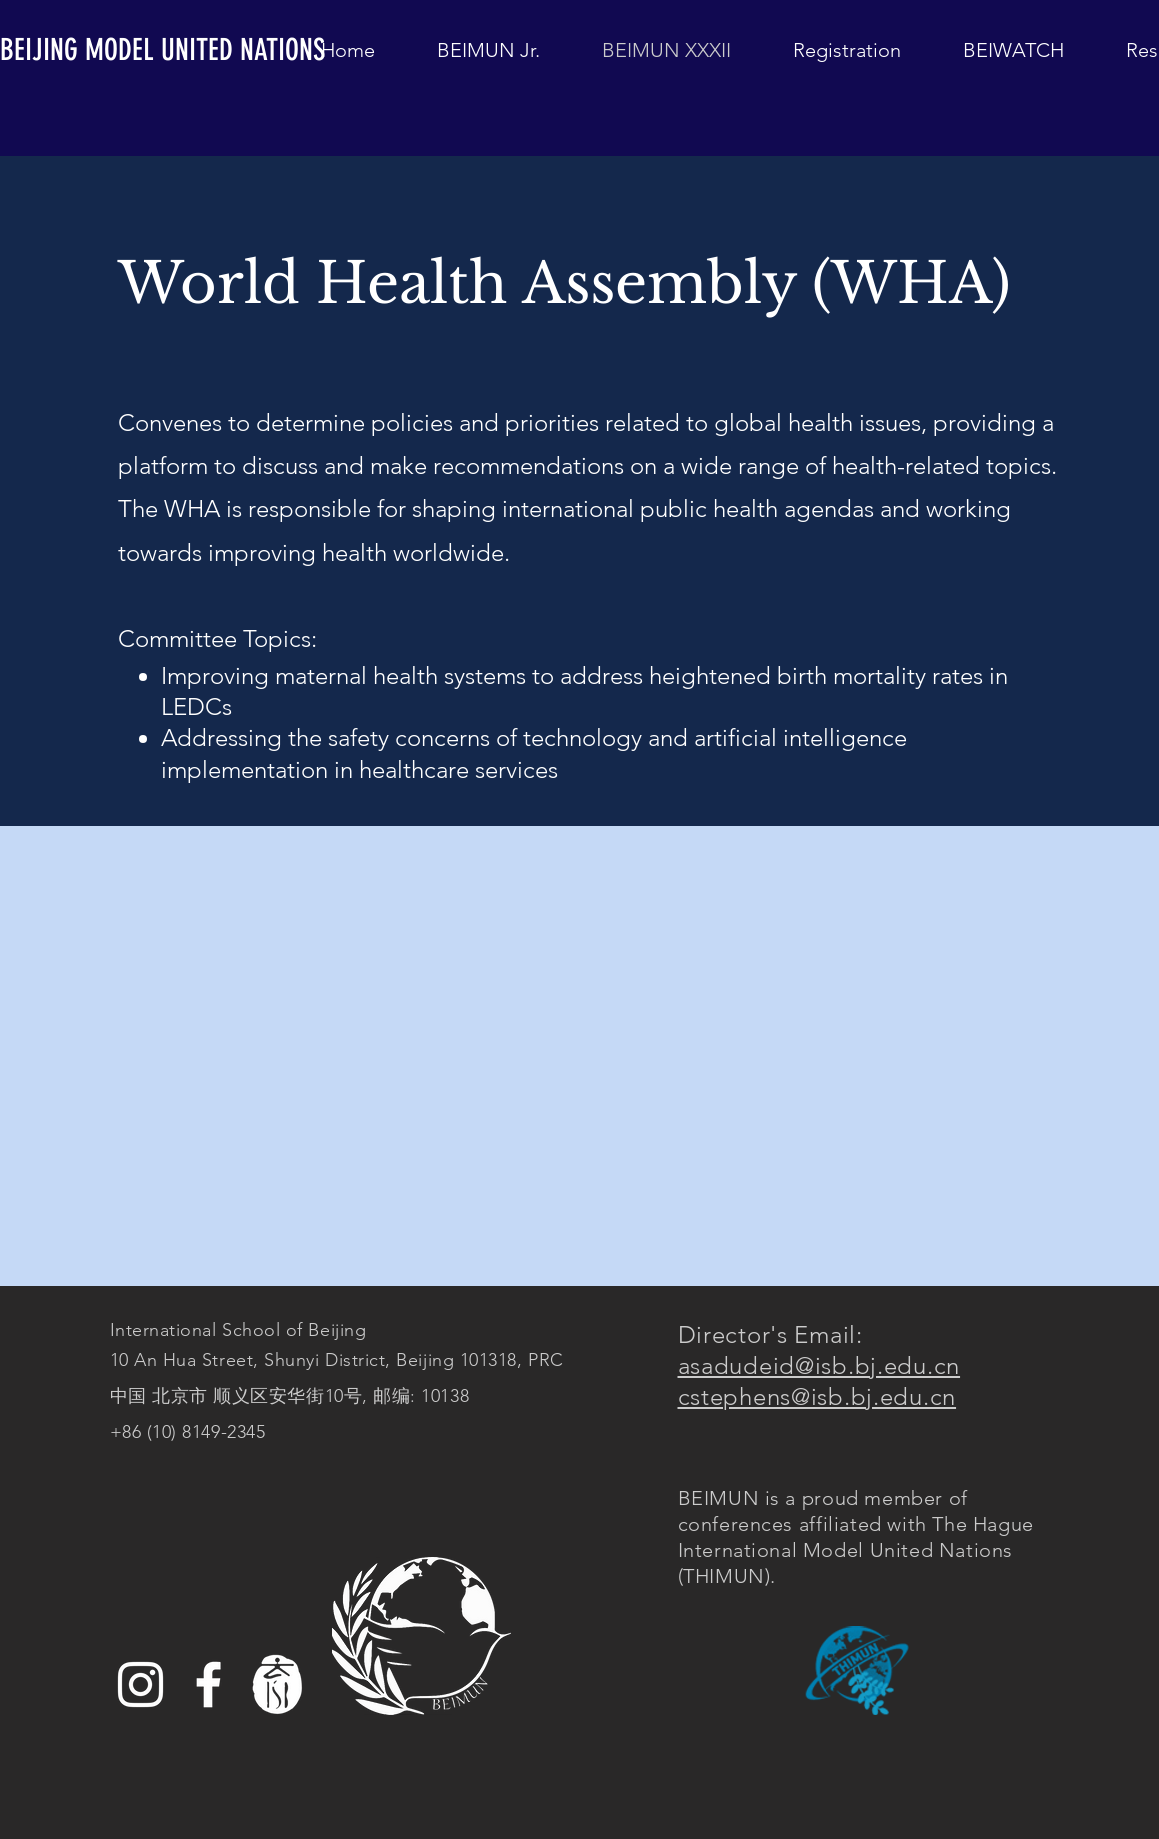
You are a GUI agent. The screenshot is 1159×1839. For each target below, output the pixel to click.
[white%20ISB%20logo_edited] (276, 1684)
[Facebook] (208, 1684)
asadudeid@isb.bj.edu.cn (819, 1365)
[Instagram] (140, 1684)
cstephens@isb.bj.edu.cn (817, 1396)
